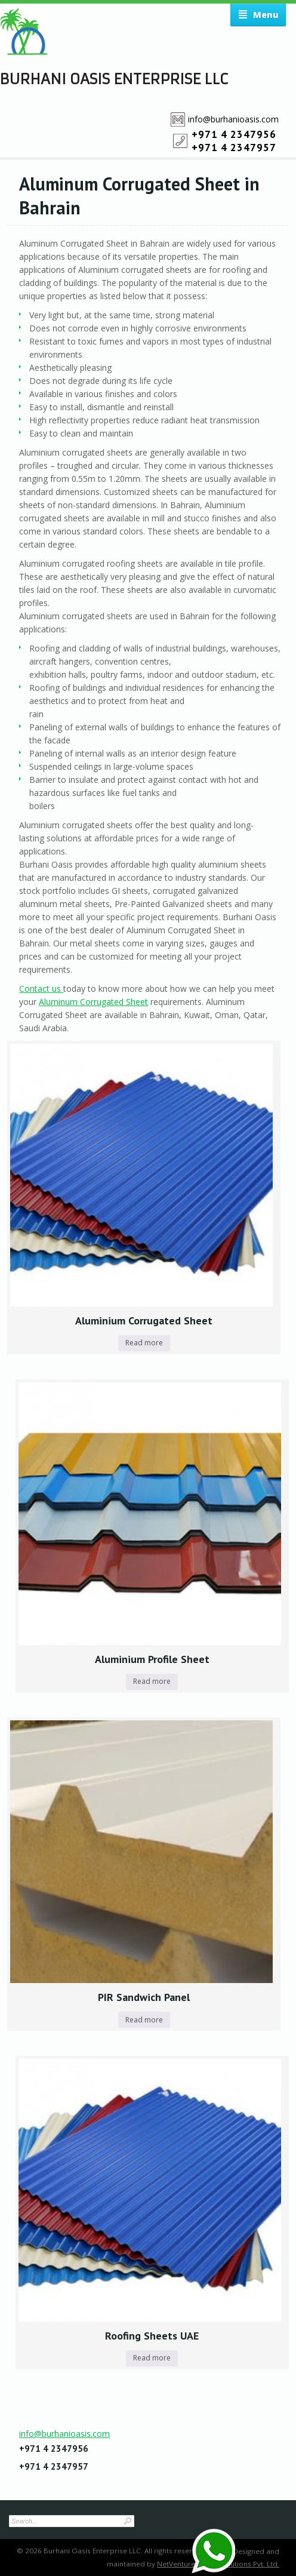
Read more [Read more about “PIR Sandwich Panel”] (144, 2020)
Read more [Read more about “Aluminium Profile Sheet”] (152, 1681)
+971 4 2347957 (234, 147)
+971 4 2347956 (234, 134)
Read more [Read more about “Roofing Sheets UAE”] (152, 2358)
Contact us (41, 988)
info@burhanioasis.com (233, 119)
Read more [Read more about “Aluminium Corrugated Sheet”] (144, 1343)
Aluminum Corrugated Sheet (93, 1001)
